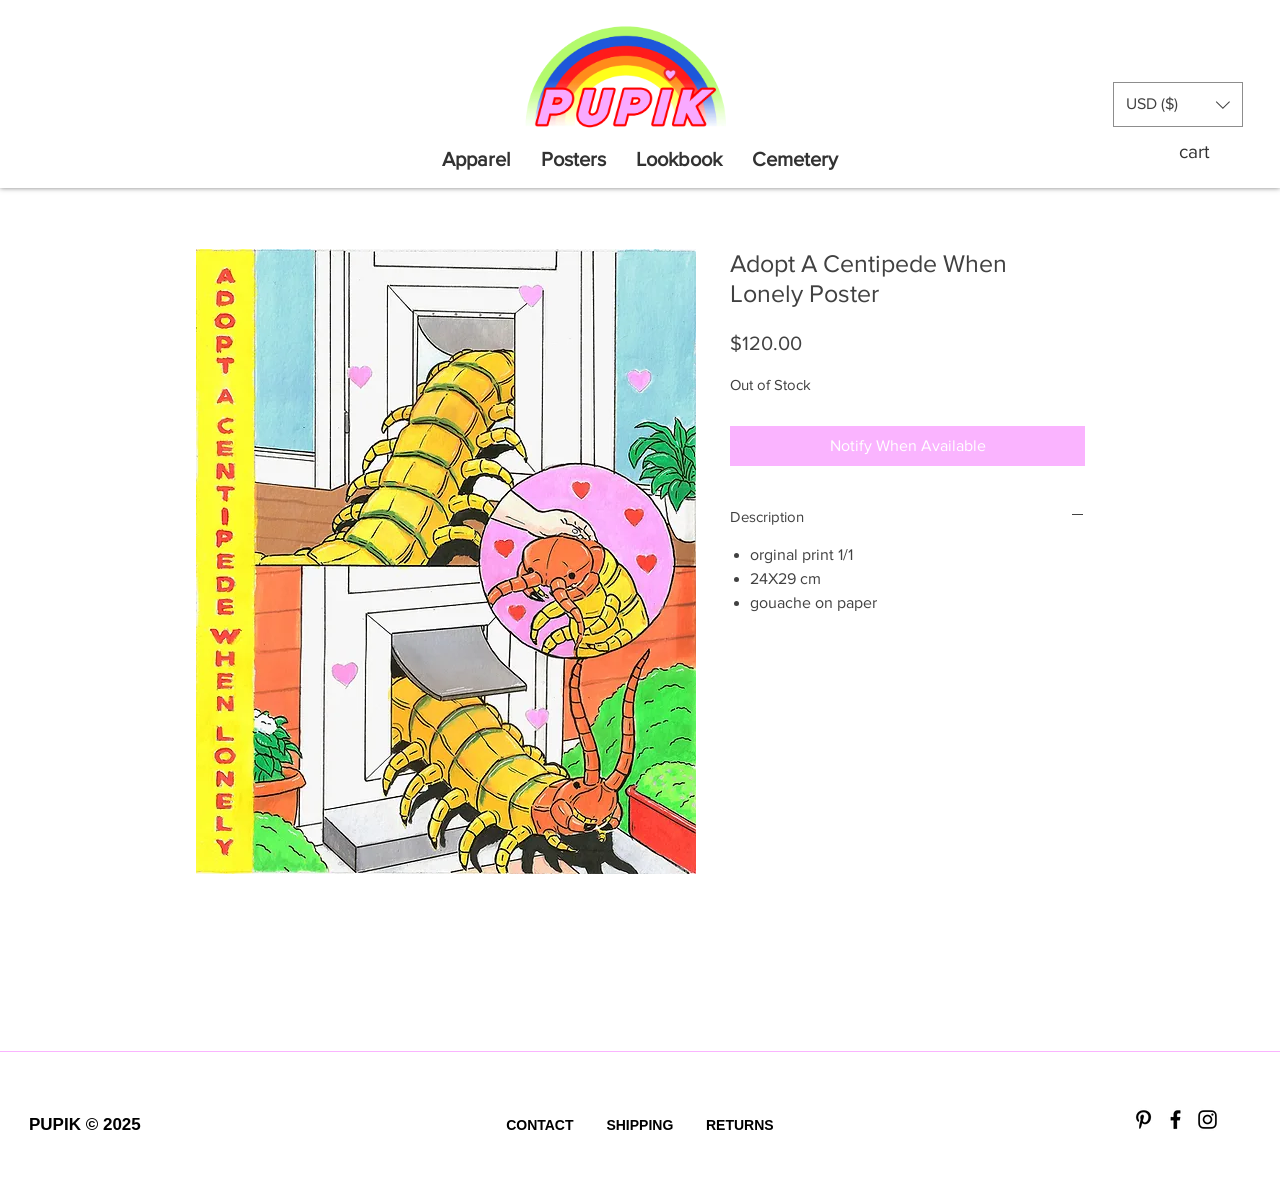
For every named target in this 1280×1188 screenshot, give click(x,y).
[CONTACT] (540, 1126)
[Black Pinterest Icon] (1143, 1119)
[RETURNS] (740, 1126)
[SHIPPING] (640, 1126)
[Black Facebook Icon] (1175, 1119)
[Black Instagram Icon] (1207, 1119)
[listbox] (1178, 104)
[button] (1178, 104)
